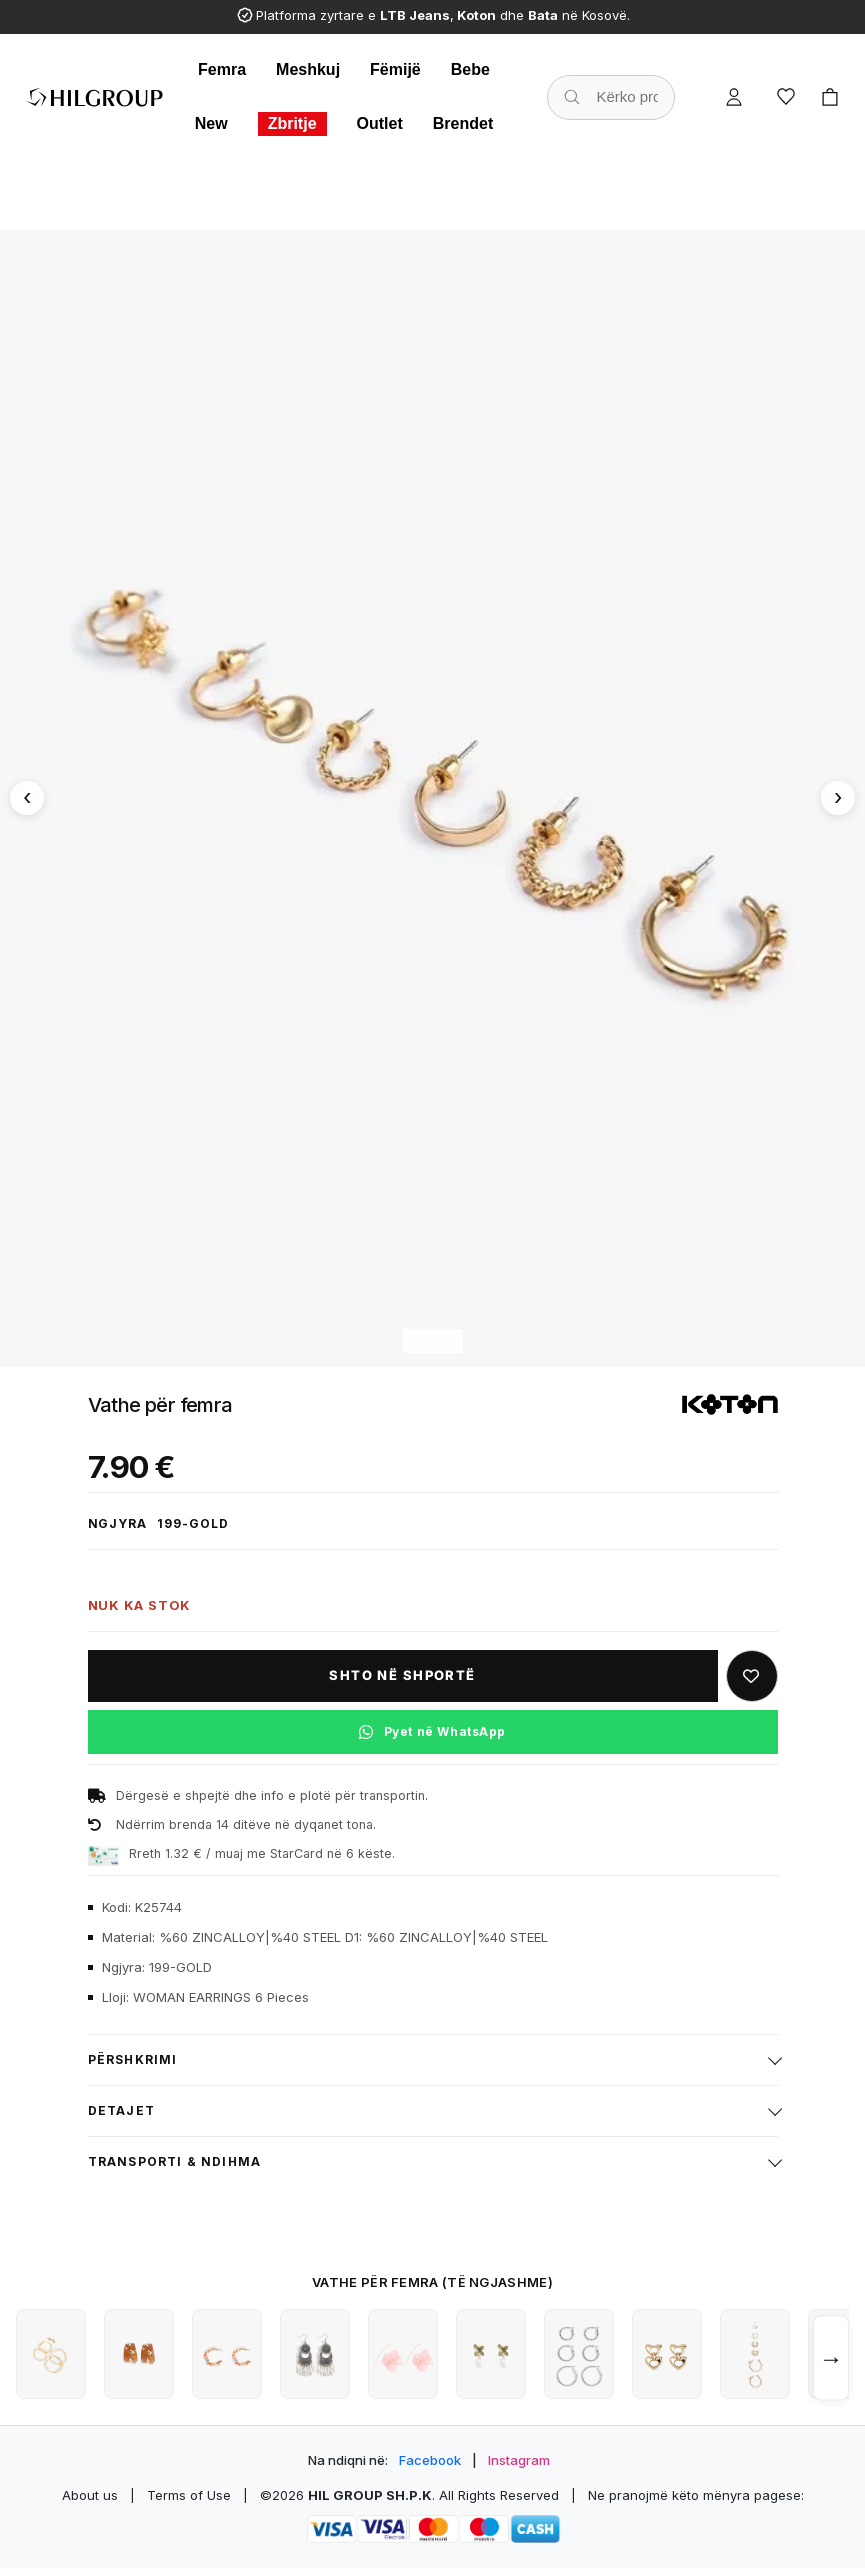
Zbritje (292, 123)
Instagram (519, 2460)
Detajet (121, 2110)
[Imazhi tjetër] (838, 798)
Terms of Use (189, 2495)
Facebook (430, 2460)
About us (90, 2495)
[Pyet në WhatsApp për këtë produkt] (433, 1732)
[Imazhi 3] (449, 1341)
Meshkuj (308, 69)
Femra (222, 69)
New (211, 123)
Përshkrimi (133, 2059)
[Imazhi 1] (416, 1340)
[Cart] (830, 97)
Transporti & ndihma (175, 2161)
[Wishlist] (786, 97)
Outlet (380, 123)
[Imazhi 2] (433, 1341)
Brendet (463, 123)
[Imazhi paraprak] (27, 798)
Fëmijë (395, 69)
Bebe (470, 69)
